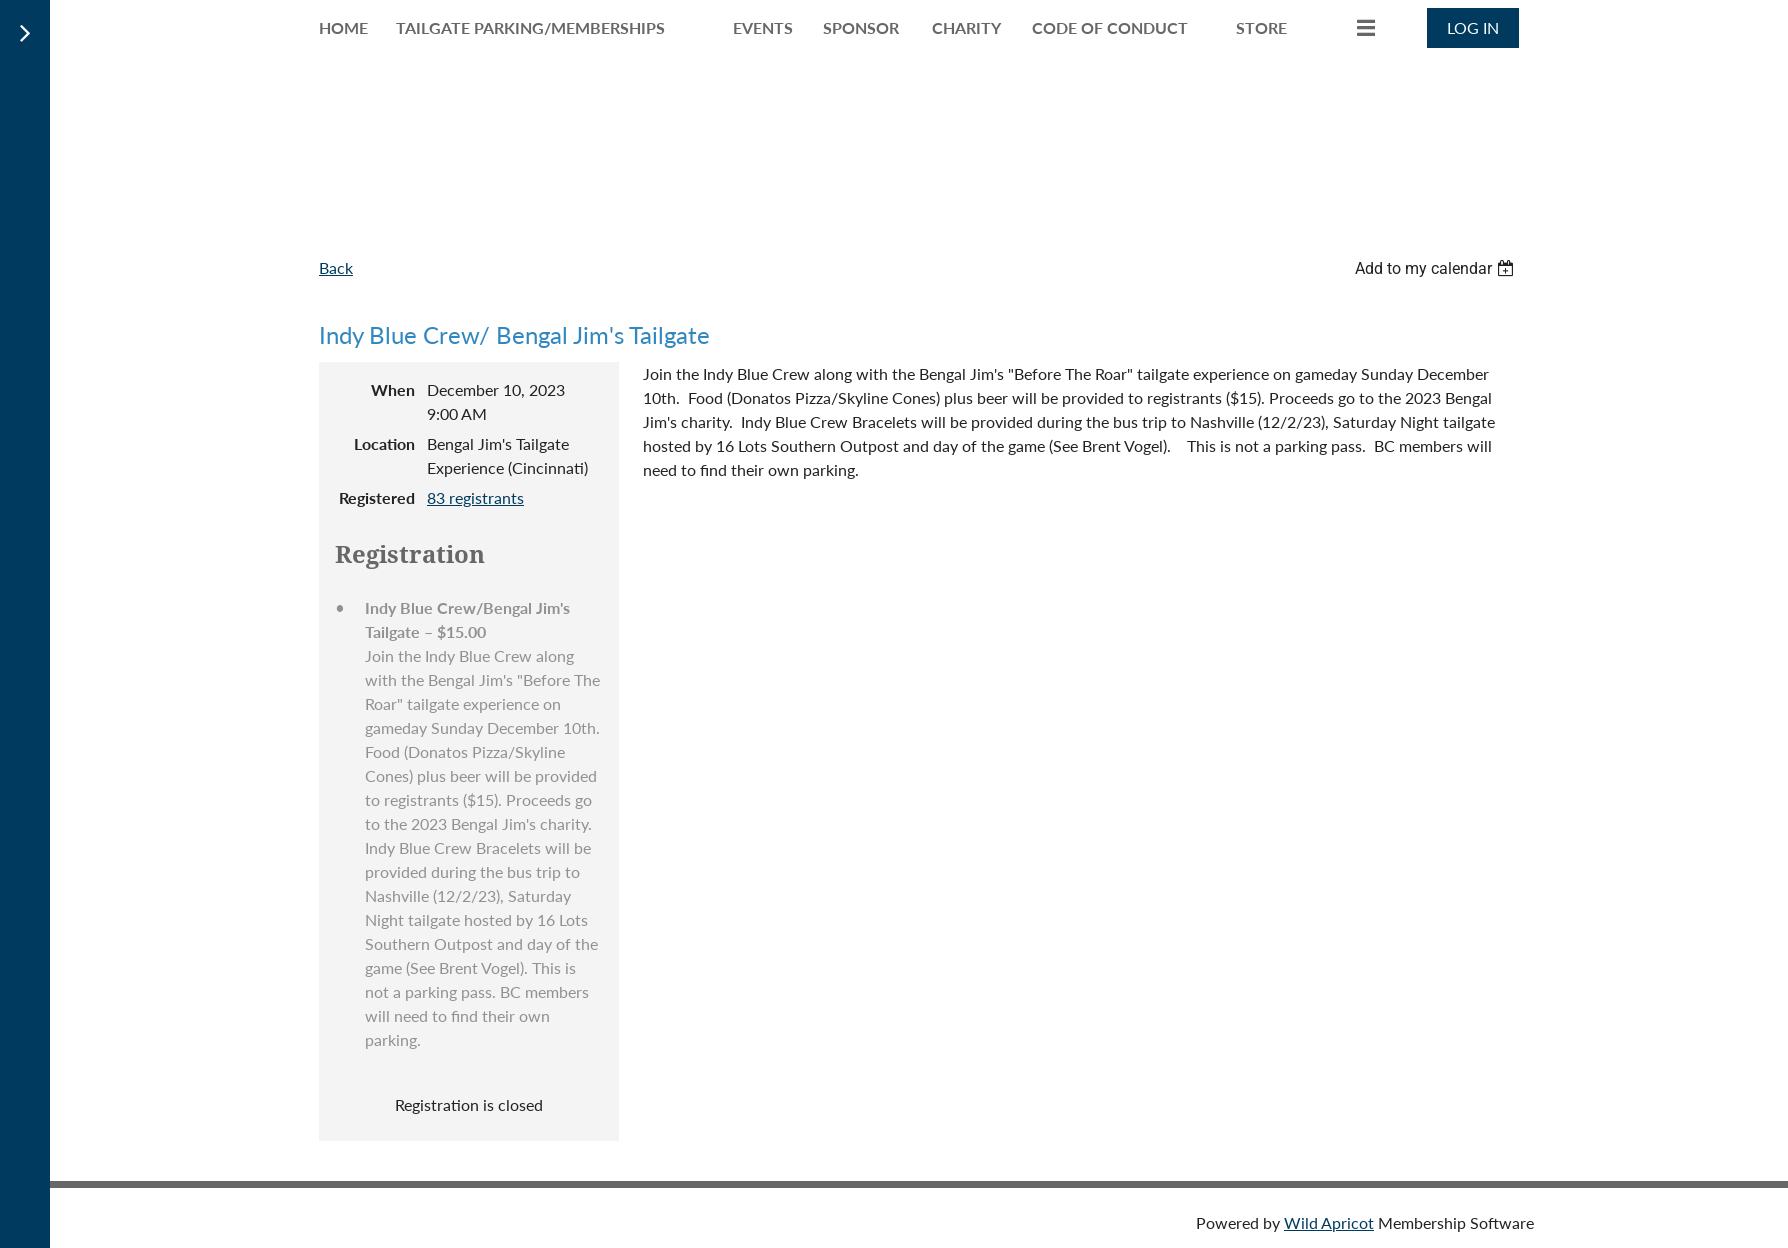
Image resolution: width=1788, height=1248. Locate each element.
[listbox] (1437, 268)
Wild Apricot (1329, 1222)
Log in (1473, 27)
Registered (377, 497)
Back (336, 267)
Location (384, 443)
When (393, 389)
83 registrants (475, 497)
